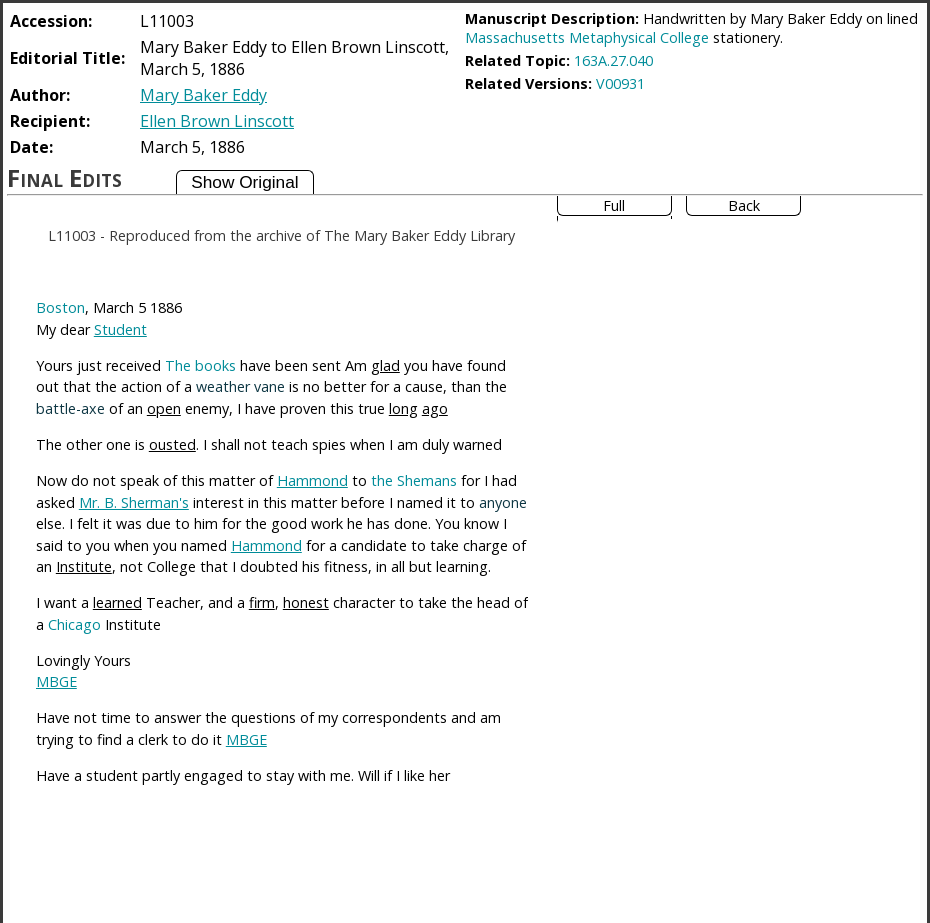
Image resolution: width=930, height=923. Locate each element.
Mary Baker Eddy (203, 95)
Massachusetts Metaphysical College (587, 37)
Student (120, 329)
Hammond (312, 480)
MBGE (56, 681)
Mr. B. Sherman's (134, 502)
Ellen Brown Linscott (217, 121)
